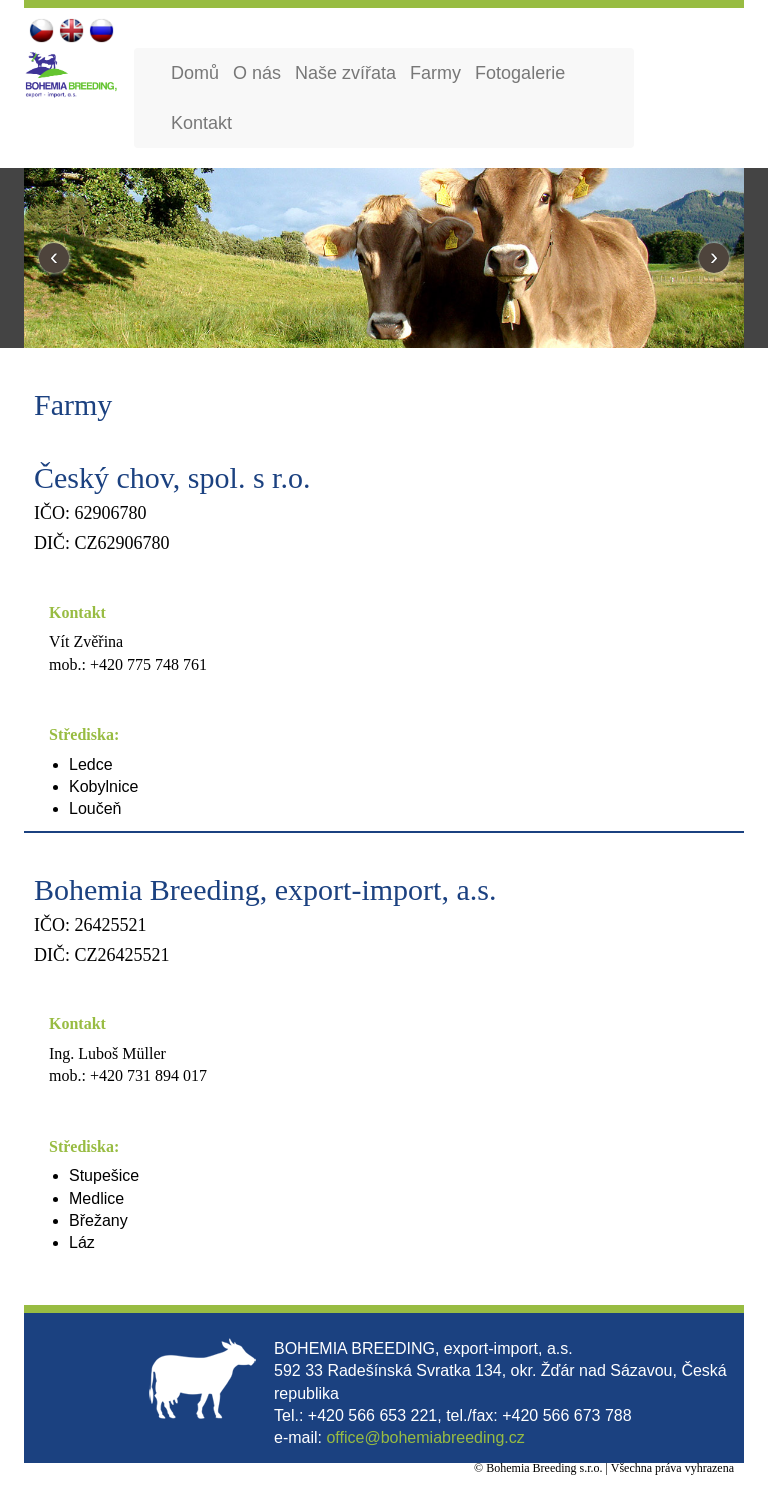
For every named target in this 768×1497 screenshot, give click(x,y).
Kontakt (201, 123)
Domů (195, 73)
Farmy (435, 73)
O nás (257, 73)
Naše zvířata (345, 73)
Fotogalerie (520, 73)
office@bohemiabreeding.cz (425, 1437)
